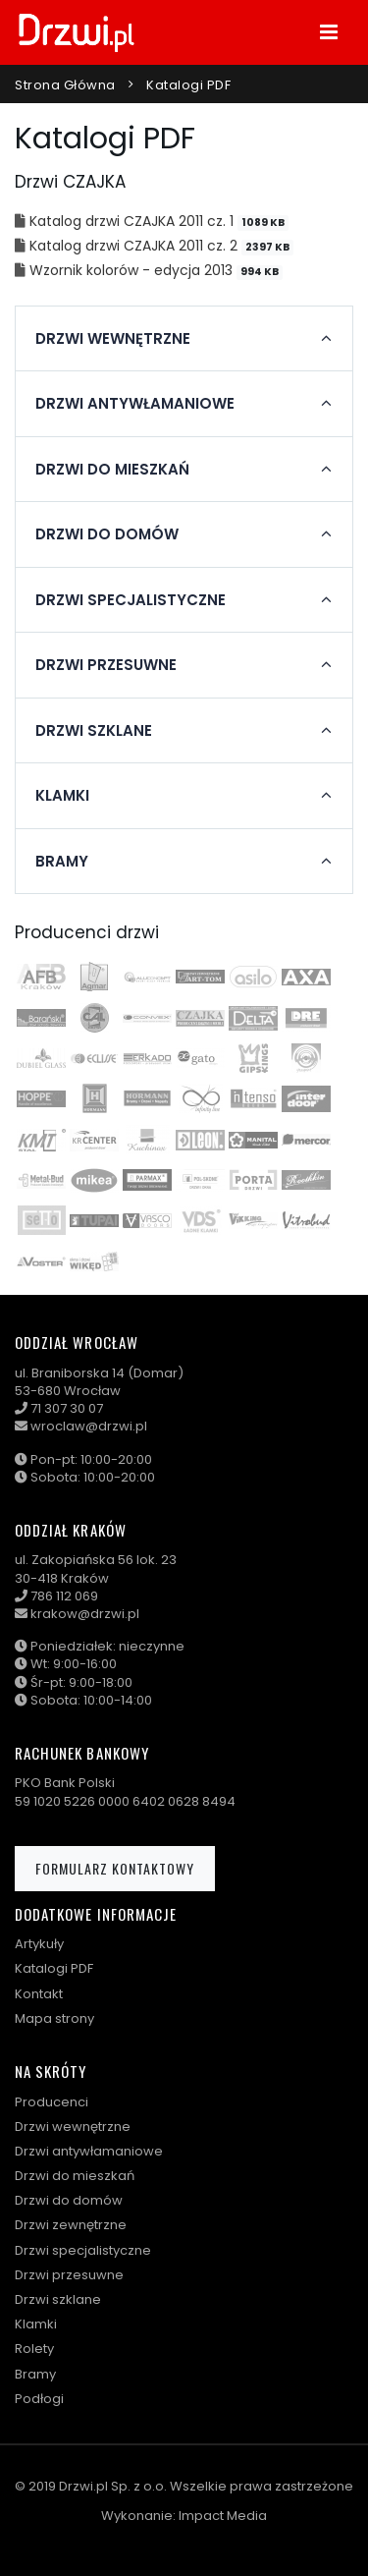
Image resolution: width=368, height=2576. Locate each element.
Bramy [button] (61, 861)
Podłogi (39, 2398)
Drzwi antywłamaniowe (89, 2151)
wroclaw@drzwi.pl (88, 1426)
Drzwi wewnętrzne (73, 2126)
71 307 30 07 (66, 1408)
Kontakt (39, 1994)
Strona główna (65, 85)
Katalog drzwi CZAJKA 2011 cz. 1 (133, 221)
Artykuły (39, 1943)
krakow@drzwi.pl (84, 1613)
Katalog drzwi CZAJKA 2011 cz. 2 (135, 245)
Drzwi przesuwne (69, 2275)
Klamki (36, 2324)
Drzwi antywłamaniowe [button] (135, 404)
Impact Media (223, 2515)
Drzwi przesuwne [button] (106, 665)
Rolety (34, 2348)
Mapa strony (54, 2018)
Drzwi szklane (58, 2299)
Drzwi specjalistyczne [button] (130, 600)
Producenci (51, 2102)
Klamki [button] (62, 796)
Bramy (35, 2374)
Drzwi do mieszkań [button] (112, 469)
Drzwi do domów (69, 2200)
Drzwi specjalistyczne (83, 2250)
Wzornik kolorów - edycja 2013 (133, 270)
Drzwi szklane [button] (93, 731)
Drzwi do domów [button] (107, 534)
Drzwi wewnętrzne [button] (112, 339)
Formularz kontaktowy (114, 1868)
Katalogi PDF (188, 85)
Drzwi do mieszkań (74, 2175)
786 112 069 (64, 1596)
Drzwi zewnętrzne (71, 2224)
